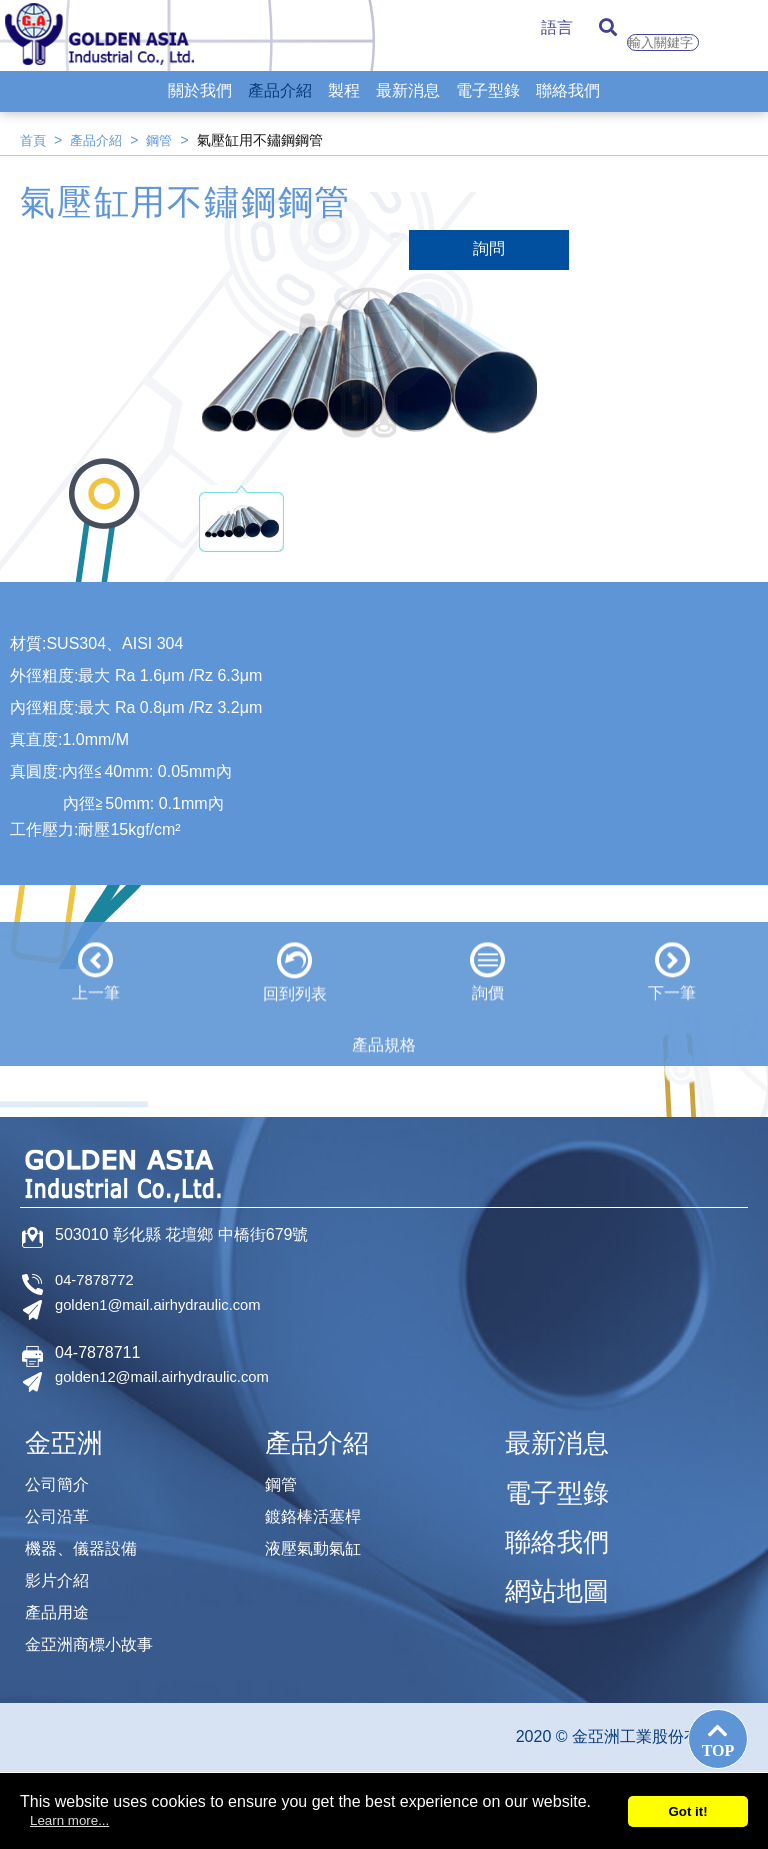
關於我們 (200, 105)
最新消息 (408, 105)
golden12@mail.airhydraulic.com (171, 1377)
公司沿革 (61, 1505)
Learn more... (69, 1820)
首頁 (34, 140)
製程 (344, 105)
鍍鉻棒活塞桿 (319, 1505)
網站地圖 (565, 1553)
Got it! (687, 1811)
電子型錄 (488, 105)
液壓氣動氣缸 (319, 1539)
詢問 (489, 248)
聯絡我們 (568, 105)
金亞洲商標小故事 (97, 1641)
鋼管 (166, 140)
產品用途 (61, 1607)
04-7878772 (97, 1280)
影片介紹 (61, 1573)
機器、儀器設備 (88, 1539)
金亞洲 (70, 1433)
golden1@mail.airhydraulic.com (166, 1305)
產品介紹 (280, 105)
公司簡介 (61, 1471)
